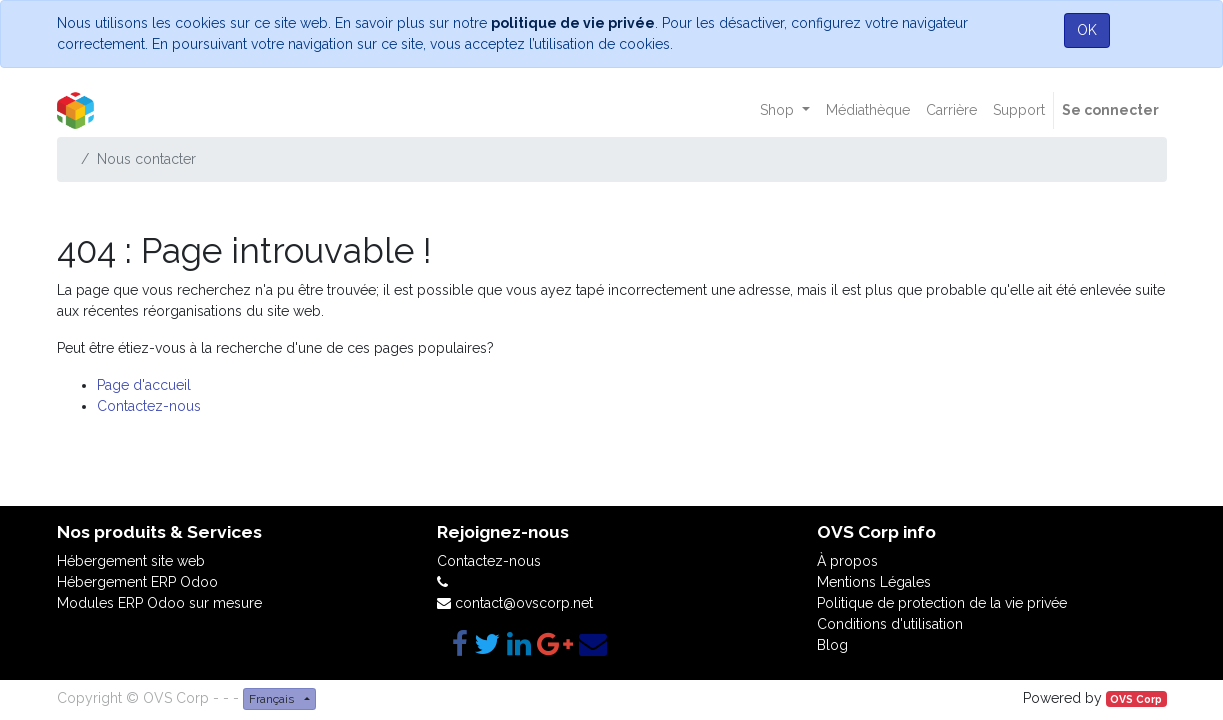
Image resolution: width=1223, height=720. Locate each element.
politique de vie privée (573, 23)
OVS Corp (1136, 699)
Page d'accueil (144, 385)
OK (1087, 30)
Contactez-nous (149, 406)
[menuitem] (868, 110)
